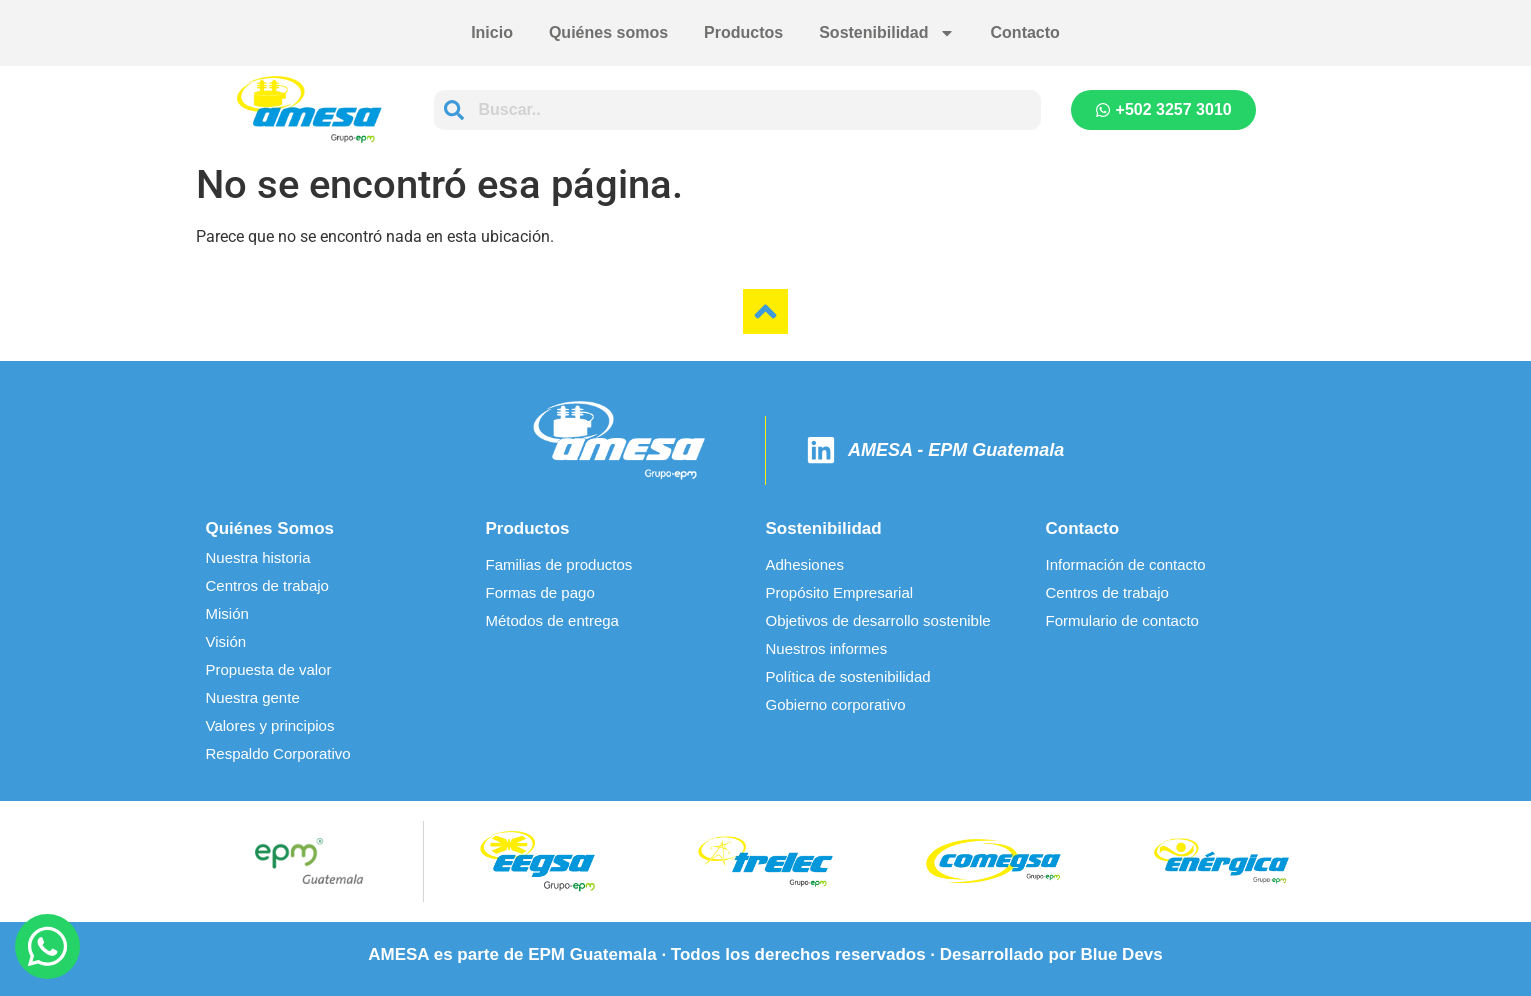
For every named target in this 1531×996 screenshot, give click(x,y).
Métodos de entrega (552, 620)
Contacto (1025, 32)
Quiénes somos (608, 32)
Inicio (492, 32)
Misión (227, 613)
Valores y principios (270, 725)
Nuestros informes (827, 648)
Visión (226, 641)
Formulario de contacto (1122, 620)
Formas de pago (540, 592)
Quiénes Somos (270, 528)
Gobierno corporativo (836, 704)
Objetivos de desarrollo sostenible (878, 620)
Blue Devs (1122, 954)
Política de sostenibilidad (848, 676)
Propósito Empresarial (840, 592)
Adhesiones (805, 564)
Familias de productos (559, 564)
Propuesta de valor (269, 669)
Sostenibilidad (886, 33)
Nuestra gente (253, 697)
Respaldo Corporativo (278, 753)
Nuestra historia (258, 557)
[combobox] (737, 110)
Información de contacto (1126, 564)
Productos (743, 32)
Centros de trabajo (267, 585)
